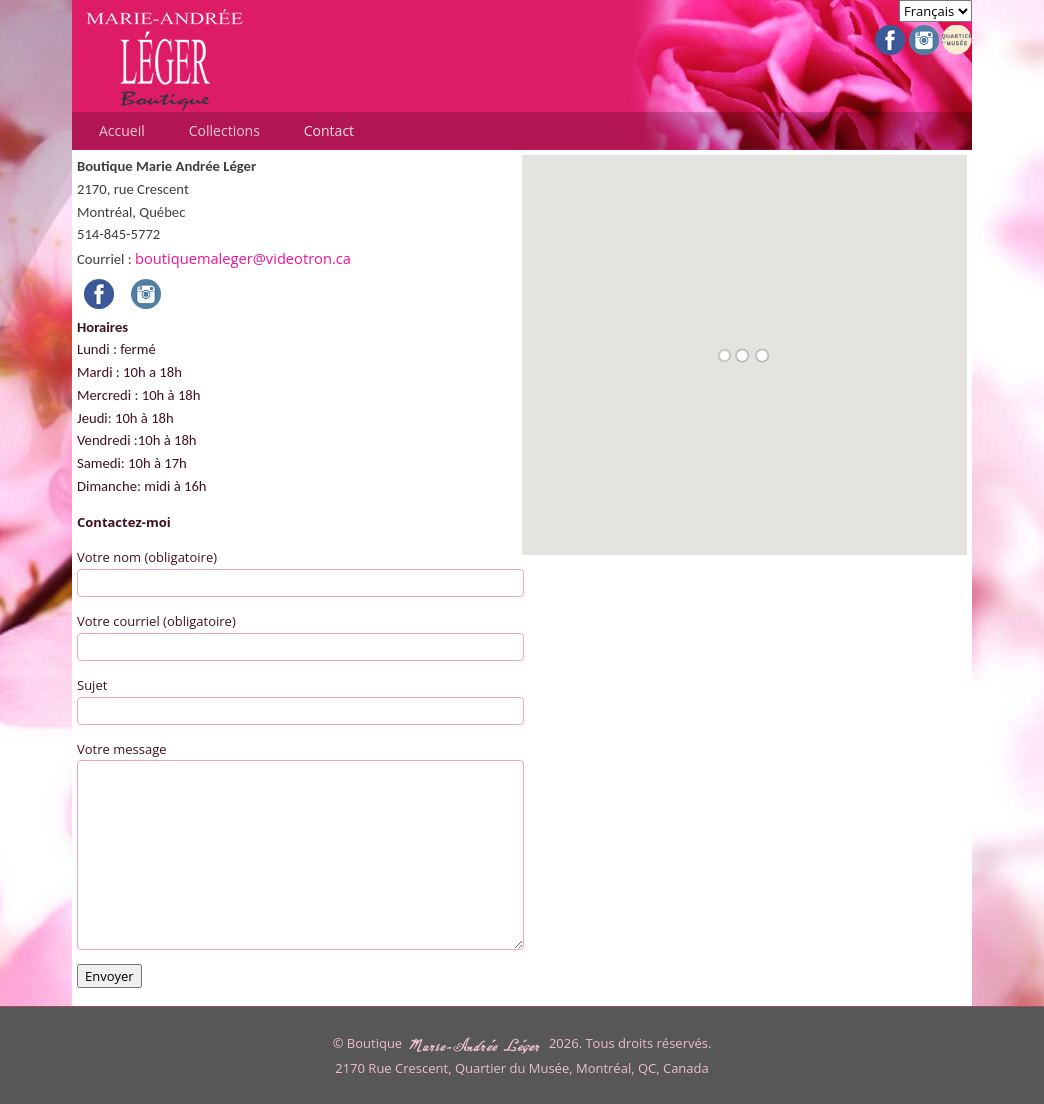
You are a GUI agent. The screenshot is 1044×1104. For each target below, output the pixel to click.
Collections (224, 130)
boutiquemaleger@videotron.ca (243, 258)
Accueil (122, 130)
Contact (329, 130)
